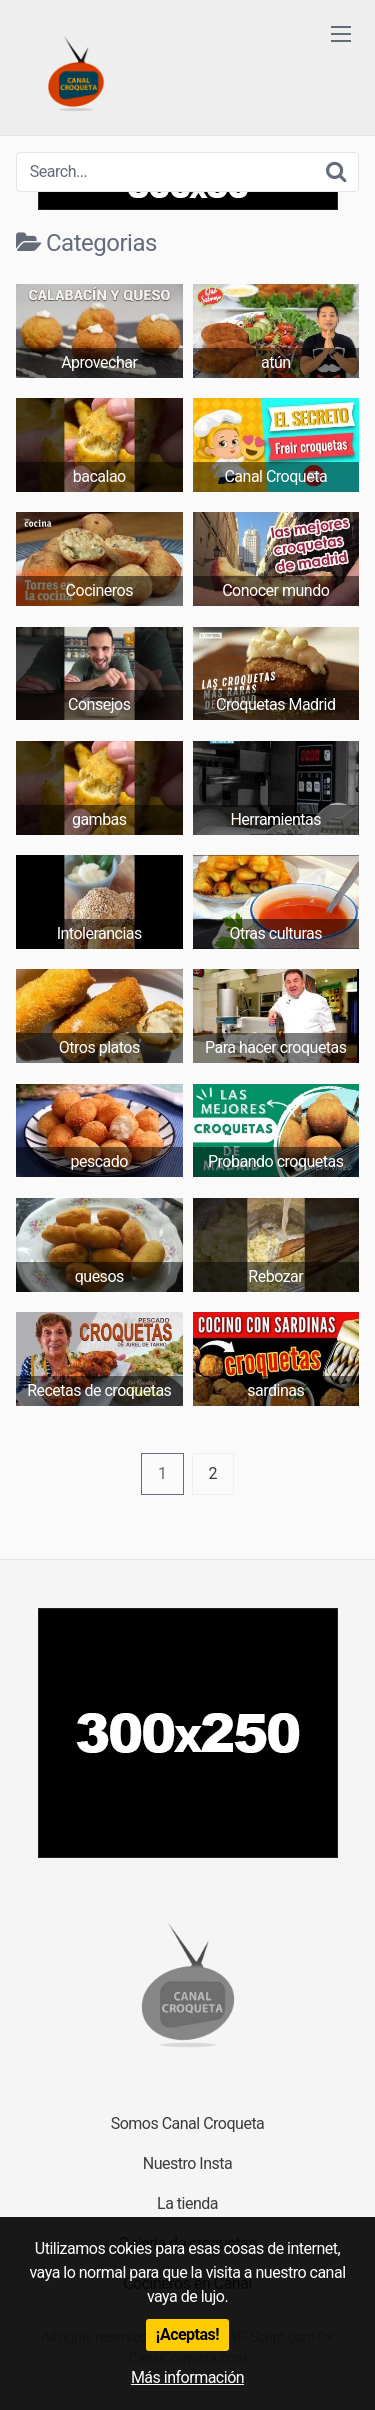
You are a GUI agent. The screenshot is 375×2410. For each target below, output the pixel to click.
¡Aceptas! (187, 2334)
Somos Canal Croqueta (188, 2123)
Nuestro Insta (187, 2163)
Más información (187, 2377)
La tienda (187, 2203)
